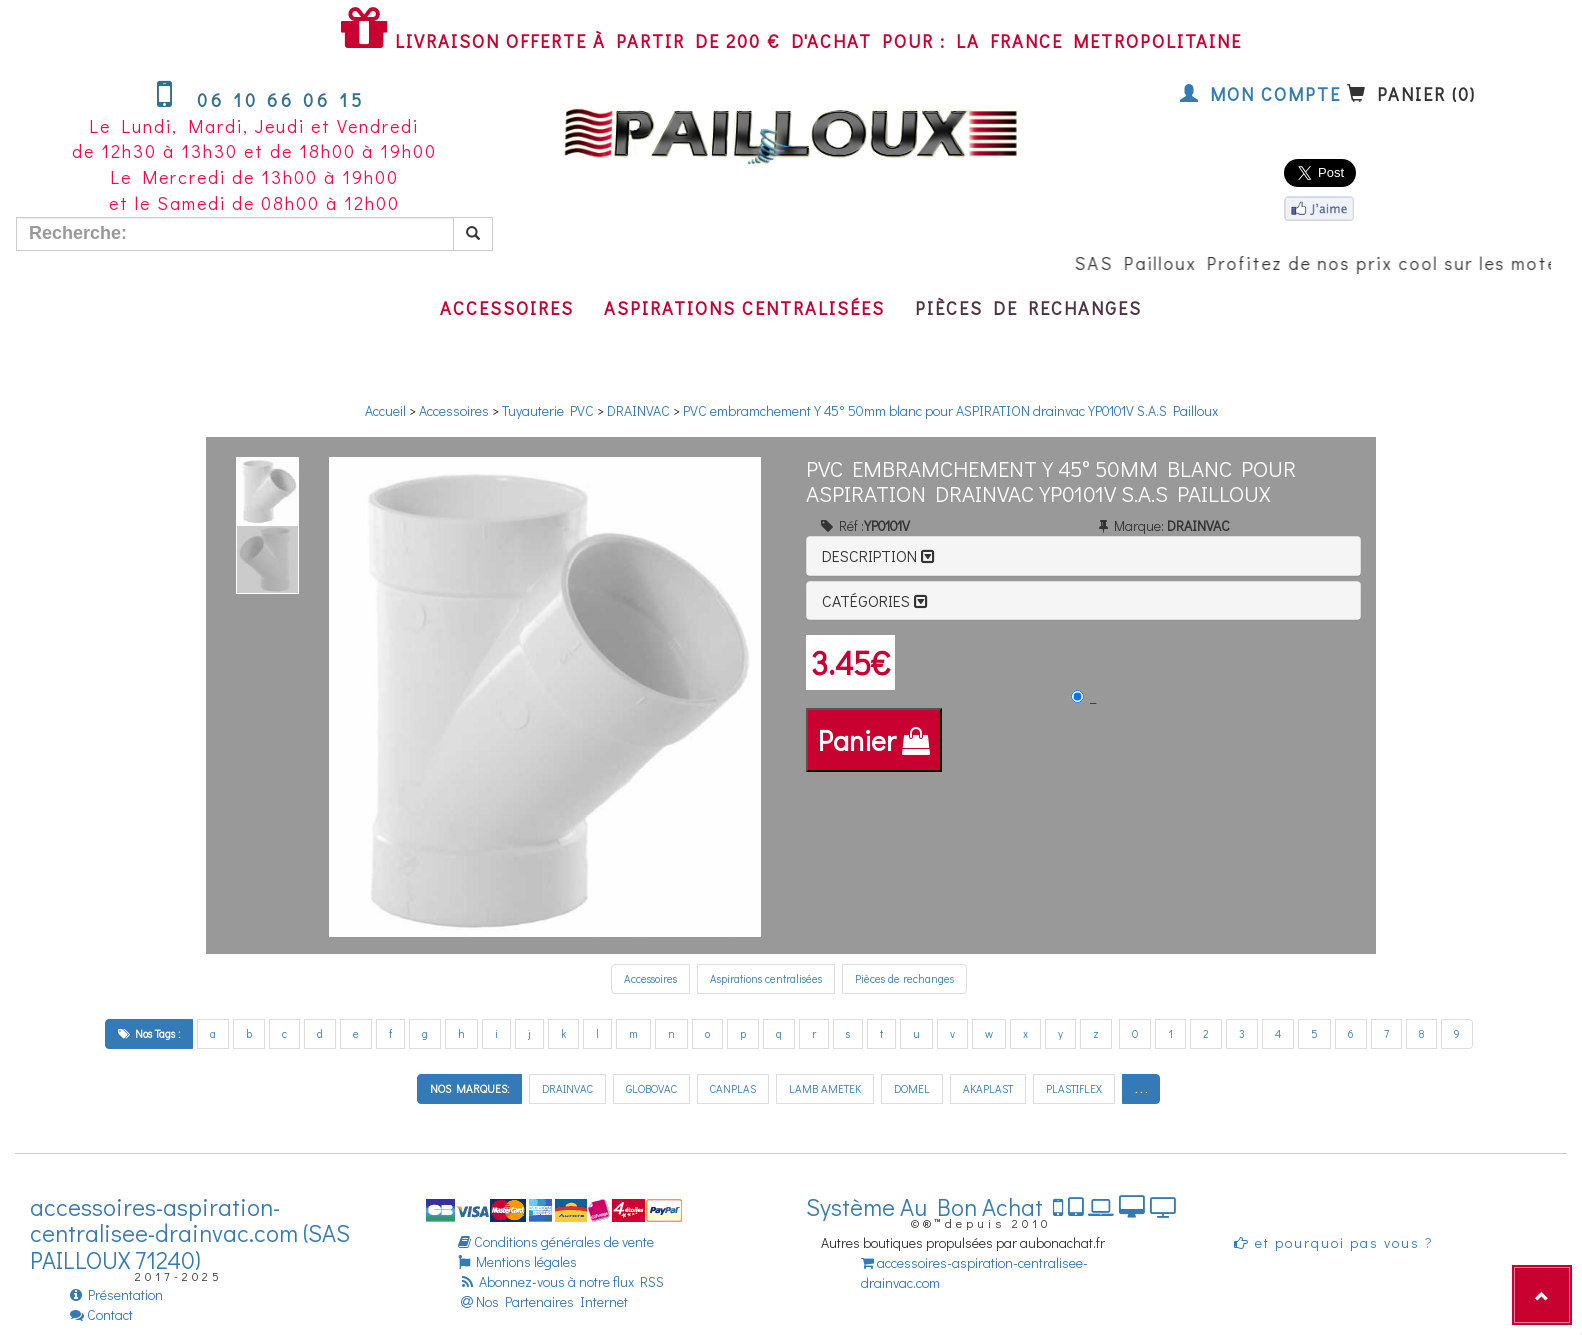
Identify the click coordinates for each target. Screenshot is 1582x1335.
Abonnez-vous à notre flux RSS (561, 1281)
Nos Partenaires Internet (543, 1301)
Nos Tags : (149, 1033)
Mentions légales (517, 1261)
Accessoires (507, 308)
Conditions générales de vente (556, 1241)
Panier (874, 740)
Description (878, 555)
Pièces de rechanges (1028, 308)
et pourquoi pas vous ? (1334, 1242)
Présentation (116, 1294)
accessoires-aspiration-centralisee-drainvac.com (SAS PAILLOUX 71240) (190, 1233)
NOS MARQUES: (469, 1088)
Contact (101, 1314)
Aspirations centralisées (744, 308)
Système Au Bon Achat (991, 1206)
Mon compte (1260, 94)
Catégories (875, 600)
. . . (1141, 1088)
